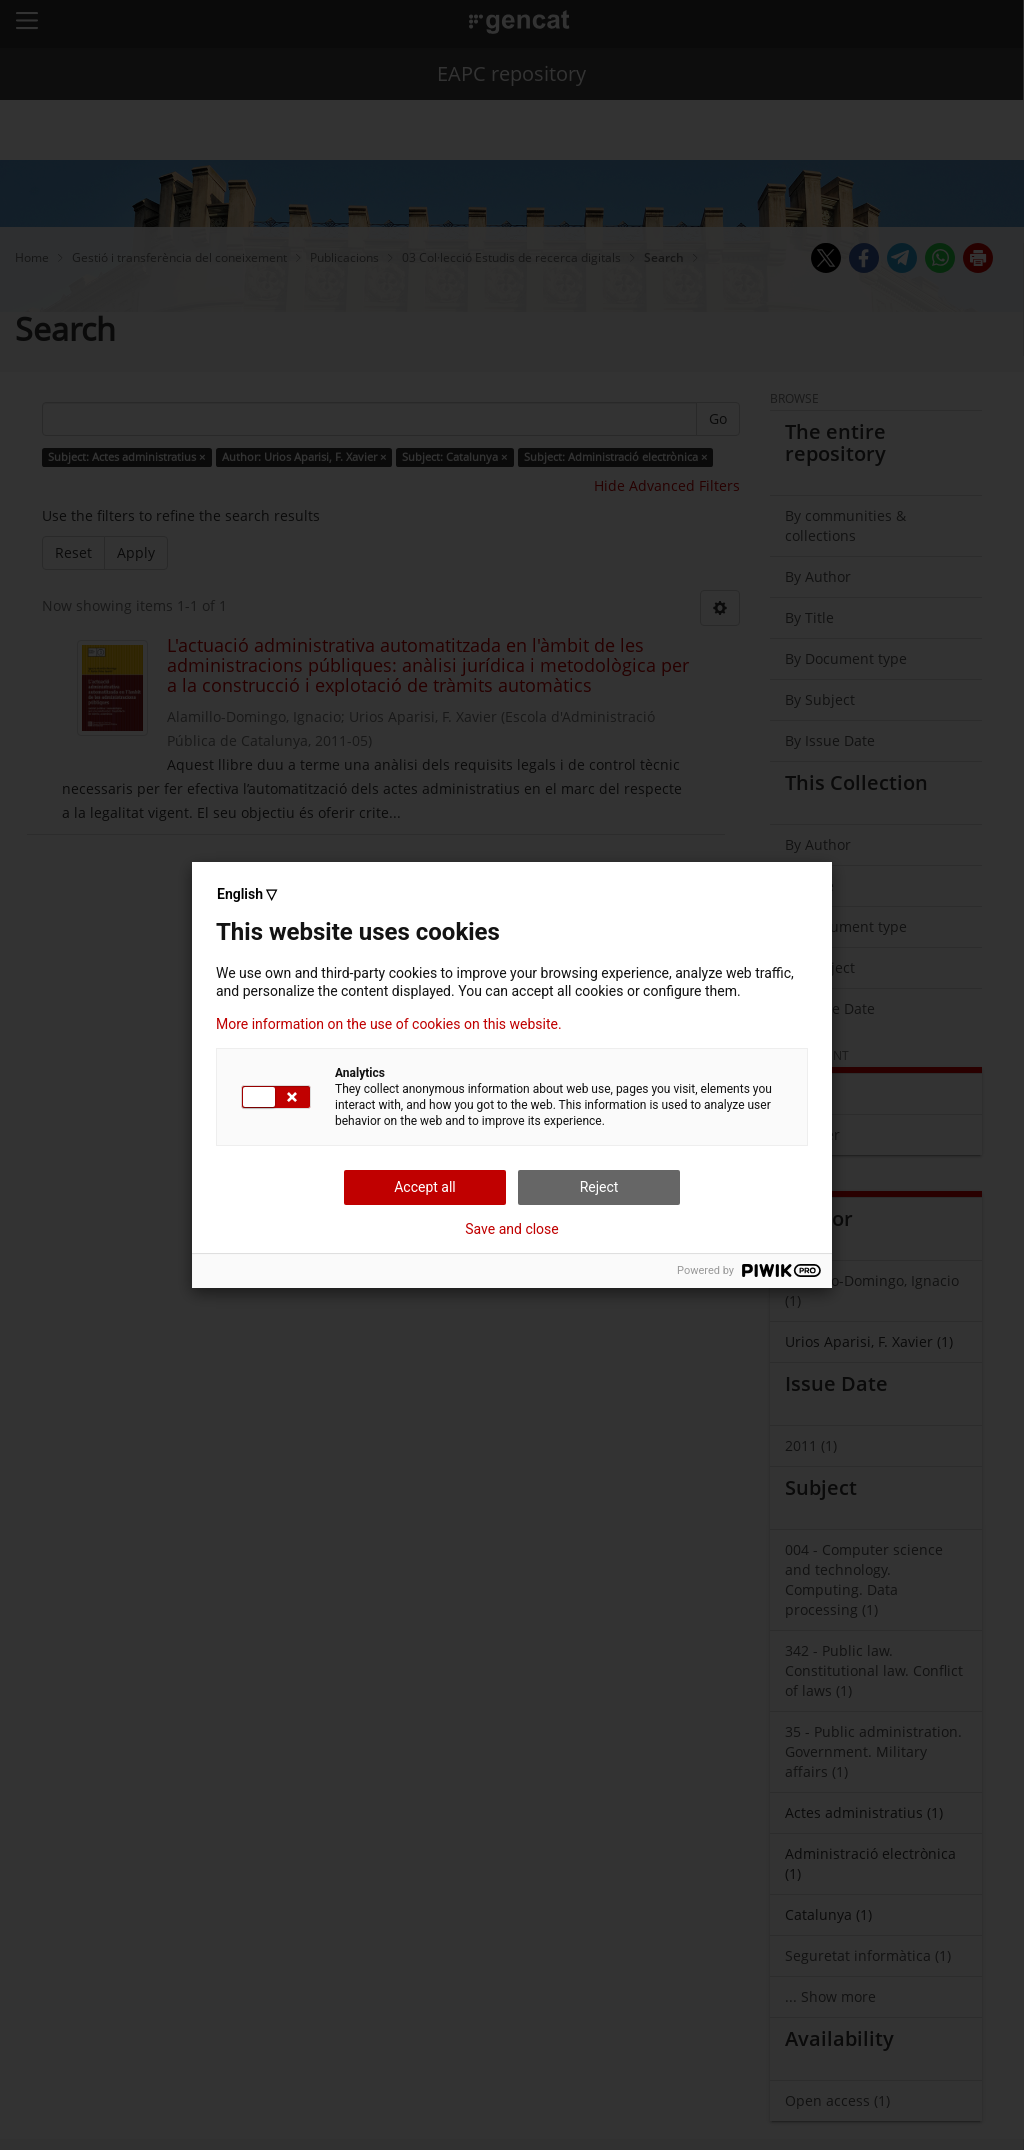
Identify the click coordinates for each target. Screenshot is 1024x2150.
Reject (599, 1187)
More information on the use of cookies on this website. (389, 1024)
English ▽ (247, 894)
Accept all (425, 1187)
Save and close (512, 1229)
